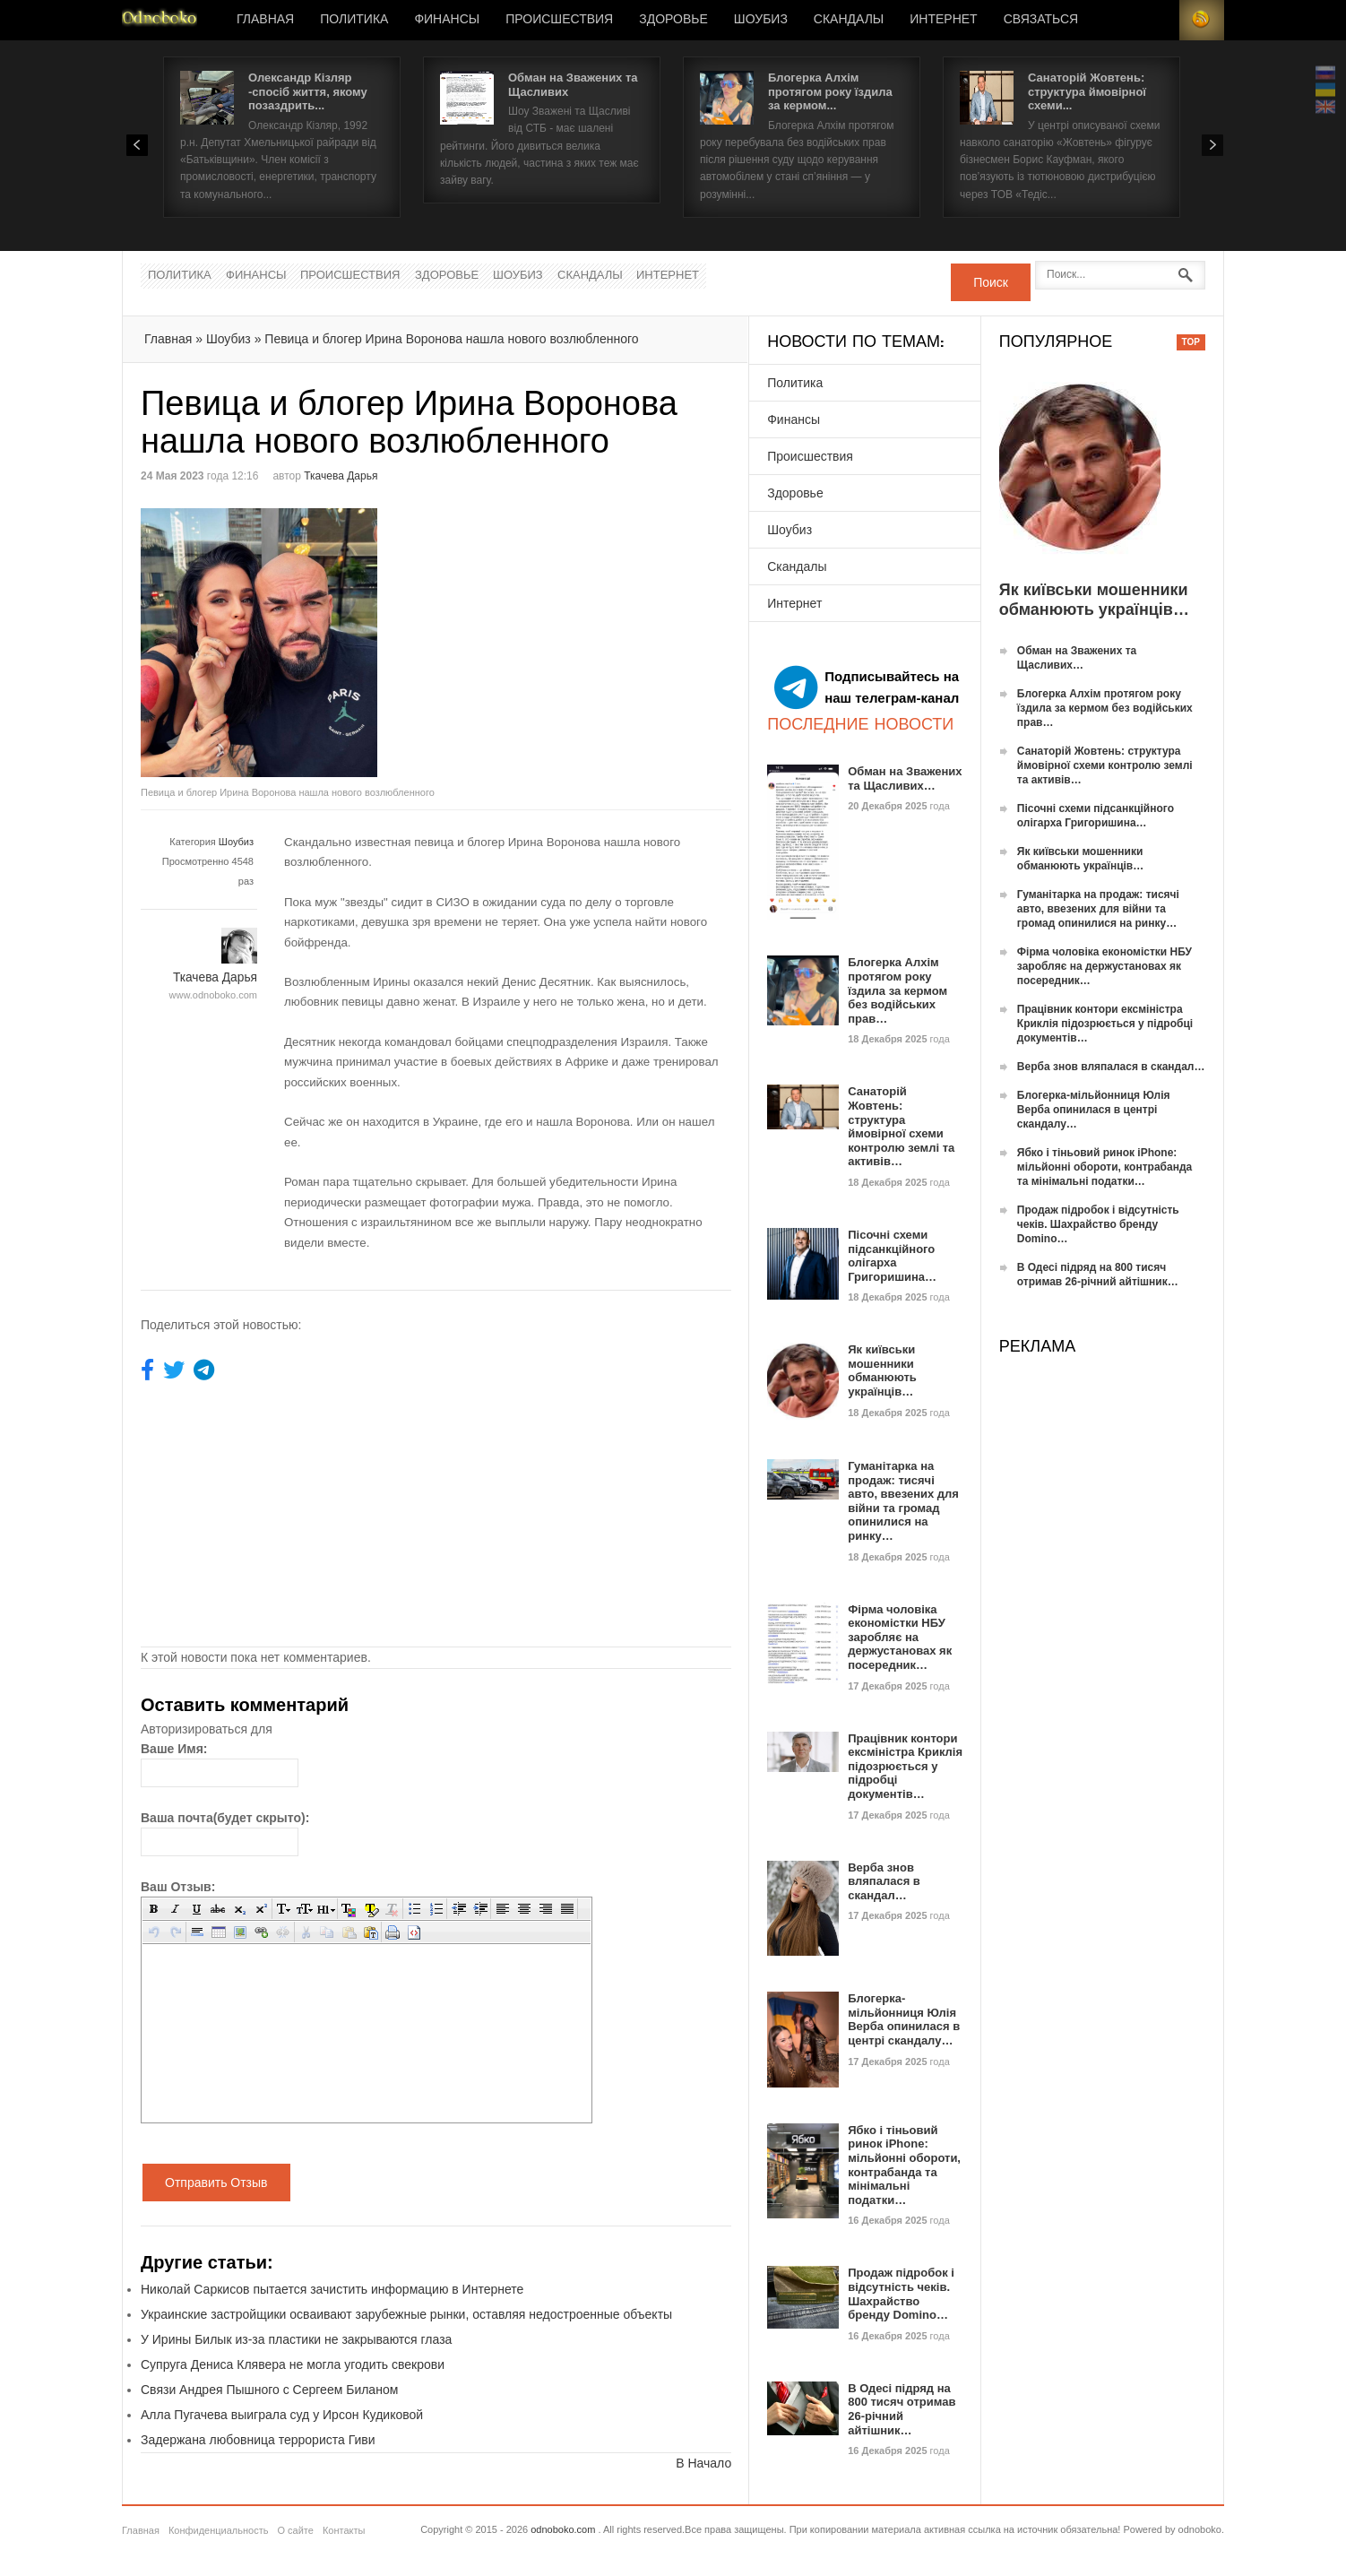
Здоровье (673, 20)
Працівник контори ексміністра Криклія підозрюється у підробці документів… (905, 1766)
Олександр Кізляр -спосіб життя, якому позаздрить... (307, 91)
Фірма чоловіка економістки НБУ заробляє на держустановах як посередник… (900, 1637)
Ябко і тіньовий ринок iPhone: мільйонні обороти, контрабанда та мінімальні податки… (904, 2165)
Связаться (1041, 20)
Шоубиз (761, 20)
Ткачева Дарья (340, 476)
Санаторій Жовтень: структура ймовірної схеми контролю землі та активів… (901, 1126)
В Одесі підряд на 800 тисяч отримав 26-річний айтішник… (901, 2409)
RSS (1201, 20)
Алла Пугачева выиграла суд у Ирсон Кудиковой (282, 2414)
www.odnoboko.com (213, 995)
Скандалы (849, 20)
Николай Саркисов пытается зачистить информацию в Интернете (332, 2289)
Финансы (446, 20)
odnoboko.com (563, 2529)
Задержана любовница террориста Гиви (258, 2440)
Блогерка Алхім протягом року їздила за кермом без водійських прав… (897, 989)
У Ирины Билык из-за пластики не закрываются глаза (296, 2339)
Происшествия (559, 20)
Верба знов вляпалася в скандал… (884, 1881)
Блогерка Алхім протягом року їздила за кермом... (830, 91)
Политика (354, 20)
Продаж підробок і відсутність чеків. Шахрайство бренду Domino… (901, 2293)
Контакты (344, 2530)
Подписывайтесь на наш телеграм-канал (866, 687)
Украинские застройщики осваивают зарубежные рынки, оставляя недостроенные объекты (406, 2314)
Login (1157, 20)
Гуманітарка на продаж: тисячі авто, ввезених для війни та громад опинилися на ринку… (903, 1501)
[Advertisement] (587, 633)
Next (1212, 145)
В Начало (703, 2463)
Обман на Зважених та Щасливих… (905, 778)
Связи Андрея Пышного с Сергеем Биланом (269, 2389)
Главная (265, 20)
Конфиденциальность (218, 2530)
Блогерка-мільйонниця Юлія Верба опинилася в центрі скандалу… (904, 2019)
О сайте (295, 2530)
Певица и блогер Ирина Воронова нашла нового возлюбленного (451, 339)
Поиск (990, 282)
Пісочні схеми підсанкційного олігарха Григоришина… (892, 1256)
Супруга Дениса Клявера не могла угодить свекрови (292, 2364)
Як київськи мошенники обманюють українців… (882, 1370)
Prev (137, 145)
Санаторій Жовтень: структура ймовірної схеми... (1087, 91)
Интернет (943, 20)
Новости (159, 20)
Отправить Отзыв (216, 2182)
